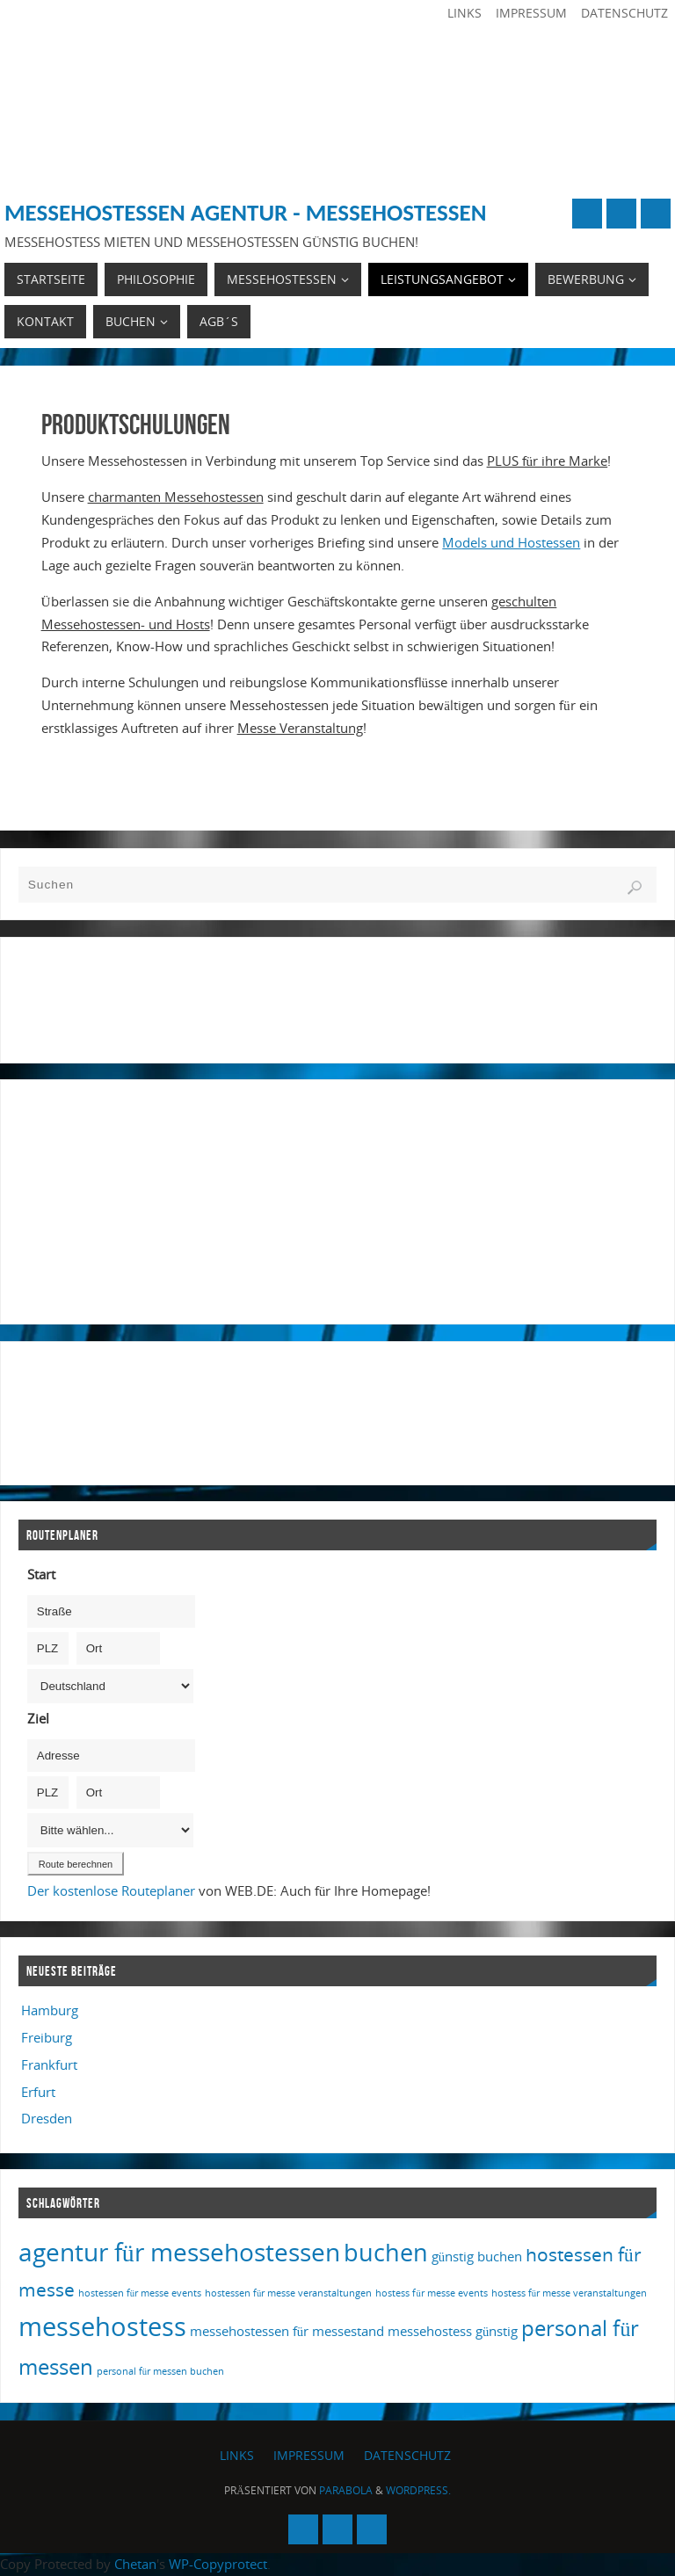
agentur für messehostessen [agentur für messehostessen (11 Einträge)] (179, 2251)
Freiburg (46, 2037)
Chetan (135, 2563)
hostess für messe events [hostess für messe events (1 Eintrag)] (431, 2293)
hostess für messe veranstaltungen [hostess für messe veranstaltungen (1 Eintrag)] (569, 2293)
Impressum (531, 12)
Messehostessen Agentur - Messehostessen (245, 213)
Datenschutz (624, 12)
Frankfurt (49, 2064)
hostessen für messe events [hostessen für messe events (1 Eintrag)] (139, 2293)
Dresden (46, 2118)
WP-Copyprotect (218, 2563)
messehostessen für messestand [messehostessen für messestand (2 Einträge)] (287, 2331)
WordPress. (418, 2490)
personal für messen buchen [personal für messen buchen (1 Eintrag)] (160, 2371)
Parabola (346, 2490)
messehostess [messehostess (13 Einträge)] (102, 2326)
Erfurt (38, 2092)
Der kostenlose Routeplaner (111, 1890)
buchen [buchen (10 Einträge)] (386, 2252)
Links (464, 12)
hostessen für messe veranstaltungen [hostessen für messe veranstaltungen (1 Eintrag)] (288, 2293)
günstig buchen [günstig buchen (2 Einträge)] (477, 2256)
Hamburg (49, 2010)
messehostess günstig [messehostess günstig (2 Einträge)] (453, 2331)
